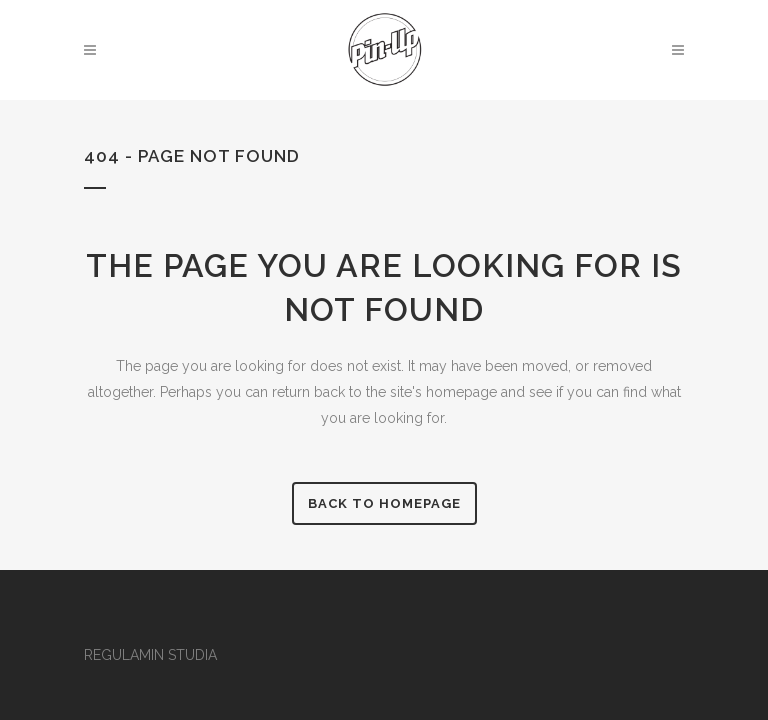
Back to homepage (384, 503)
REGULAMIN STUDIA (150, 655)
